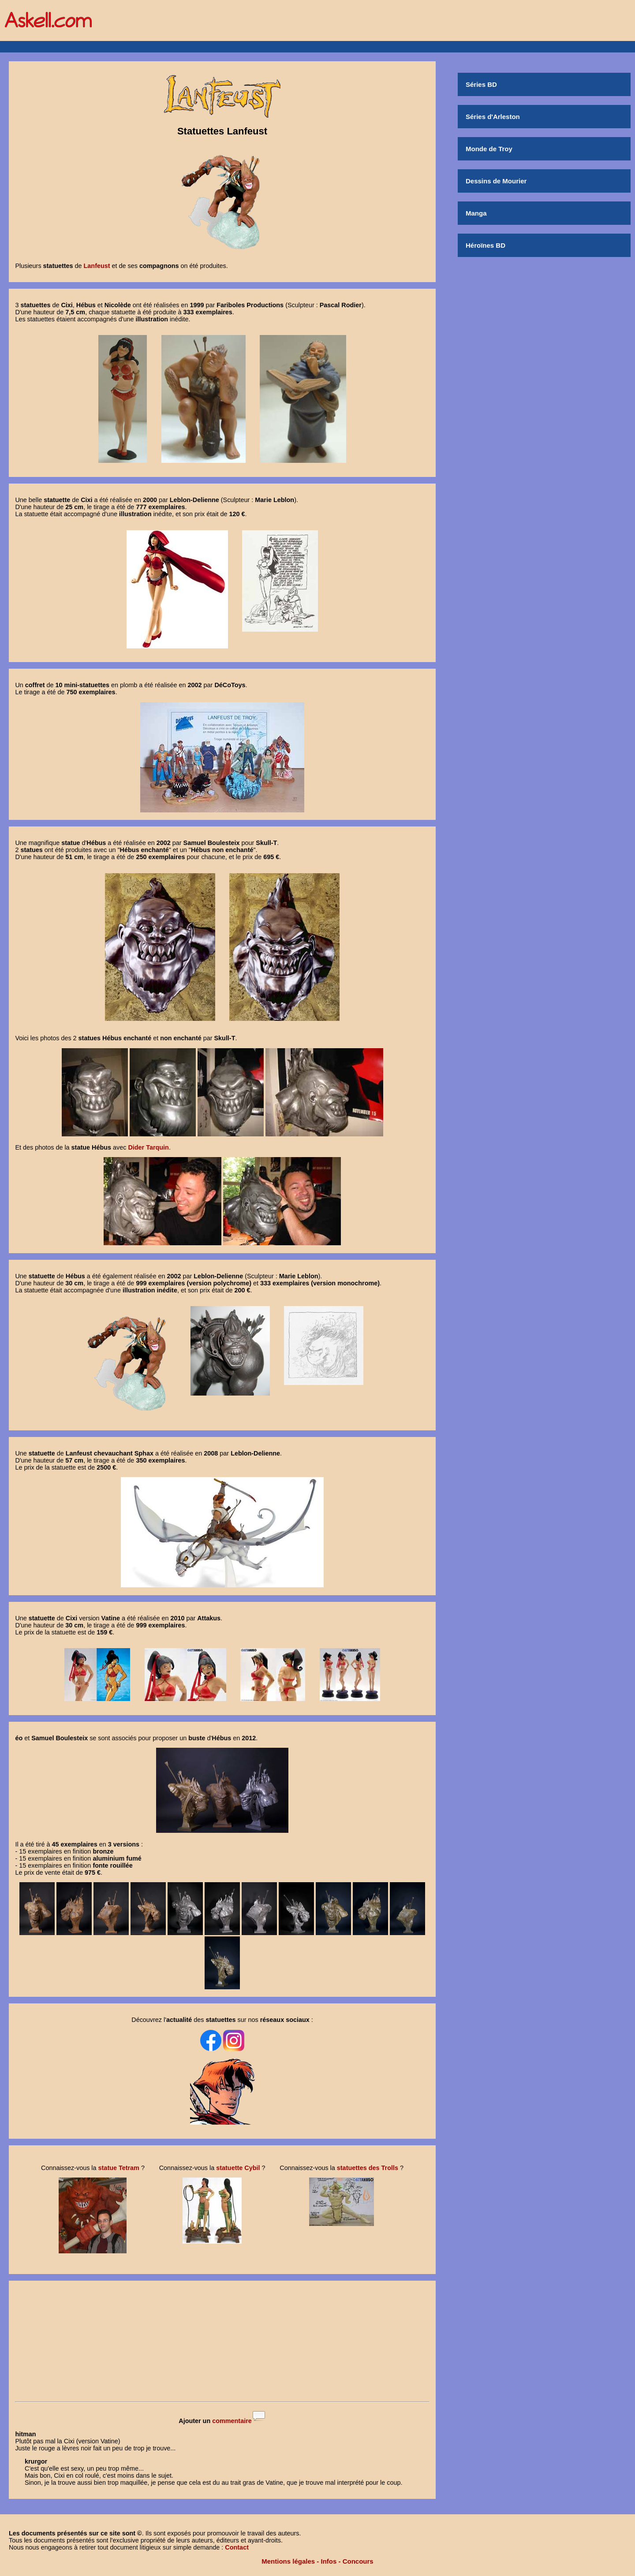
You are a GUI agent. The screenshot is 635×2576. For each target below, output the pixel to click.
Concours (358, 2561)
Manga (476, 213)
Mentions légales (288, 2561)
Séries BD (481, 84)
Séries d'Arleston (493, 116)
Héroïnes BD (485, 245)
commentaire (232, 2420)
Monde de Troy (489, 149)
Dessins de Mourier (496, 181)
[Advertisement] (222, 2342)
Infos (329, 2561)
